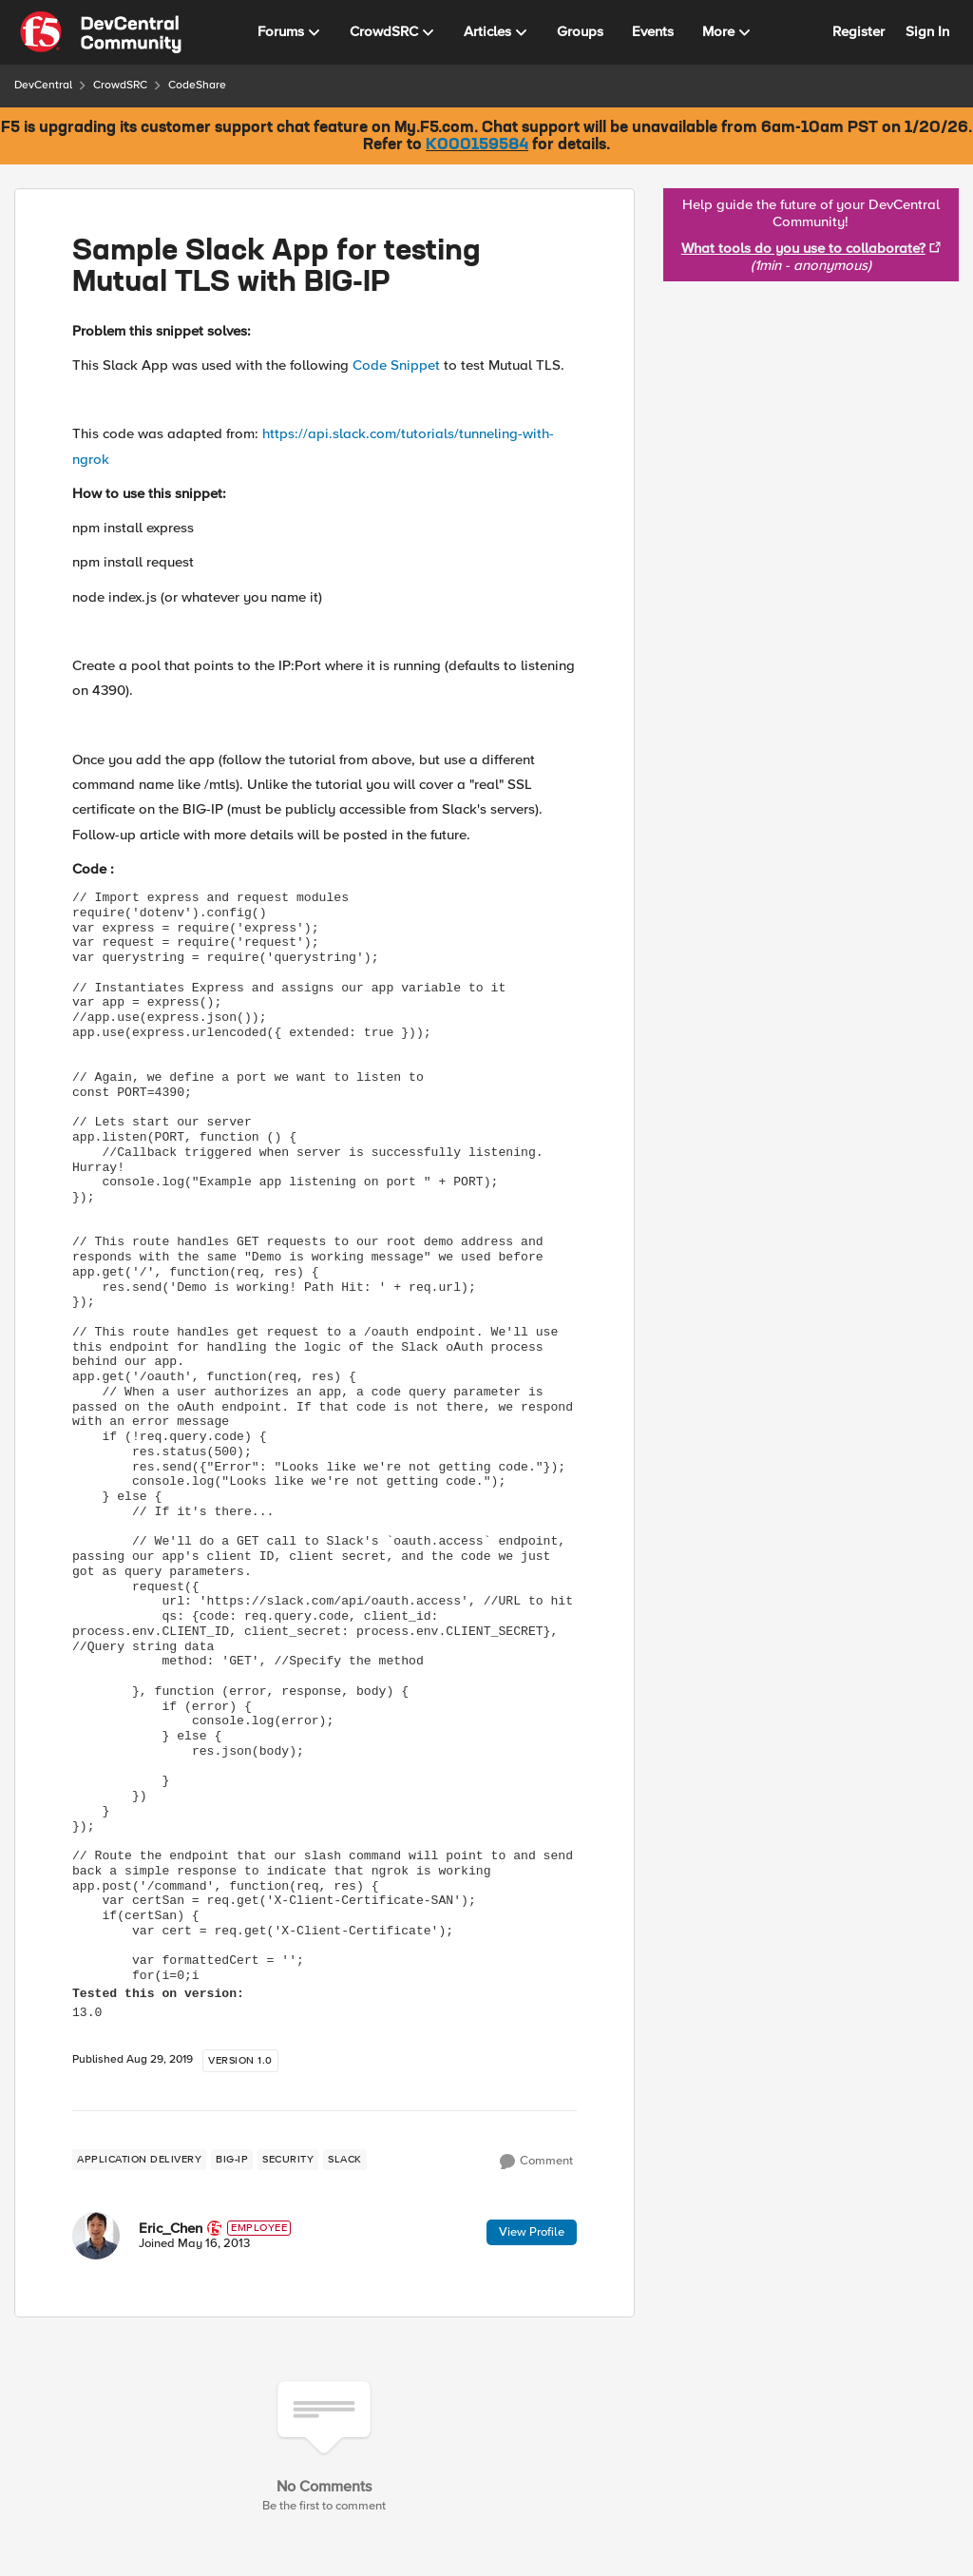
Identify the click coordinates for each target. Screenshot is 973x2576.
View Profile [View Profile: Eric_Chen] (531, 2232)
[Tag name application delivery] (139, 2159)
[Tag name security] (288, 2159)
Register (858, 31)
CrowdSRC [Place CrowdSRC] (120, 85)
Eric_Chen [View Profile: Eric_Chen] (170, 2228)
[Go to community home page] (100, 32)
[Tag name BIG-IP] (232, 2159)
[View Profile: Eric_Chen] (96, 2235)
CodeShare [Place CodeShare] (197, 85)
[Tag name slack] (345, 2159)
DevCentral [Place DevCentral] (43, 85)
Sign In (927, 31)
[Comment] (536, 2161)
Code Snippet (394, 365)
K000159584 (477, 145)
